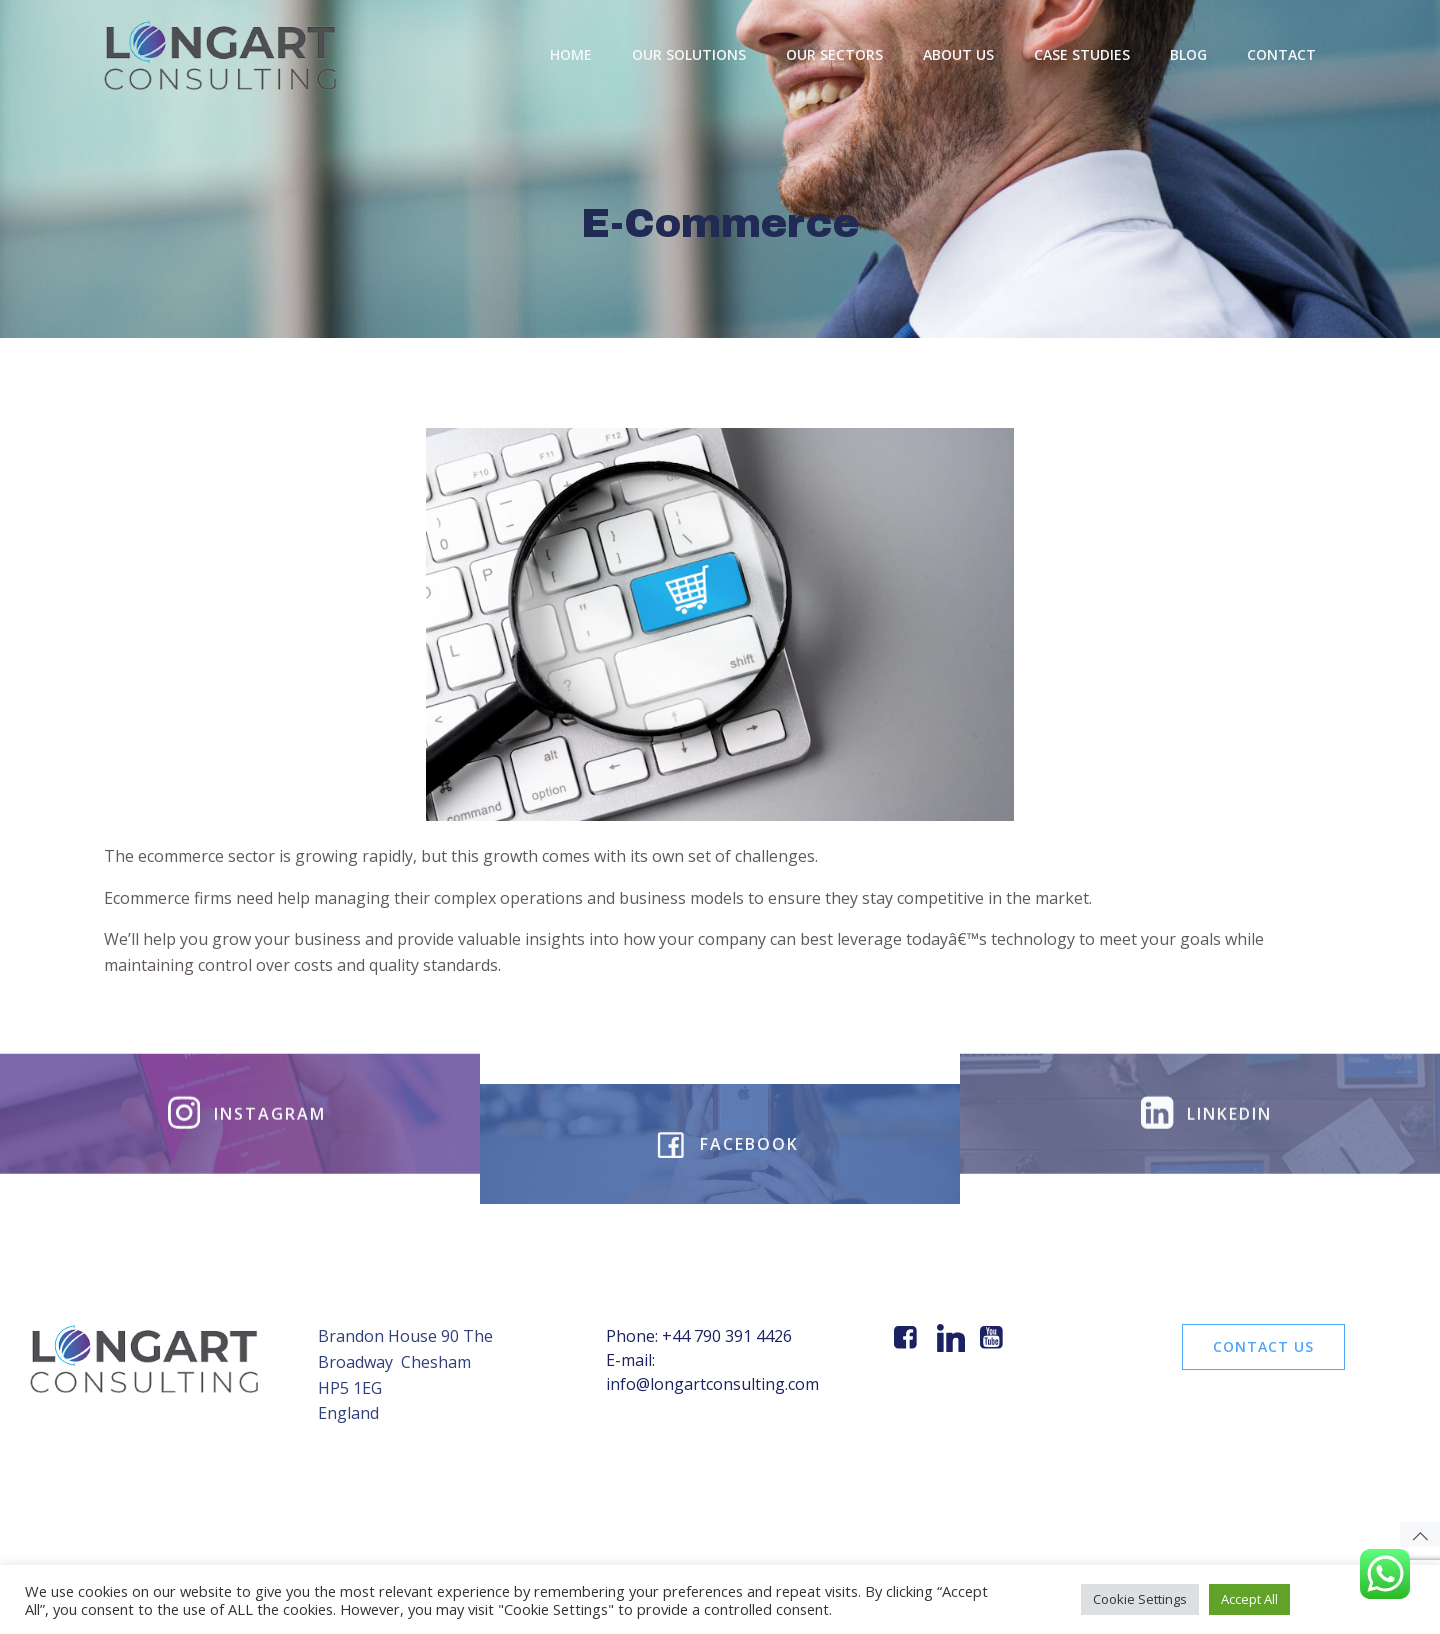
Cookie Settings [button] (1140, 1599)
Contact (1281, 54)
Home (571, 54)
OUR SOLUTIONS (689, 54)
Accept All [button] (1249, 1599)
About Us (958, 54)
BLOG (1188, 54)
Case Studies (1082, 54)
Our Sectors (834, 54)
